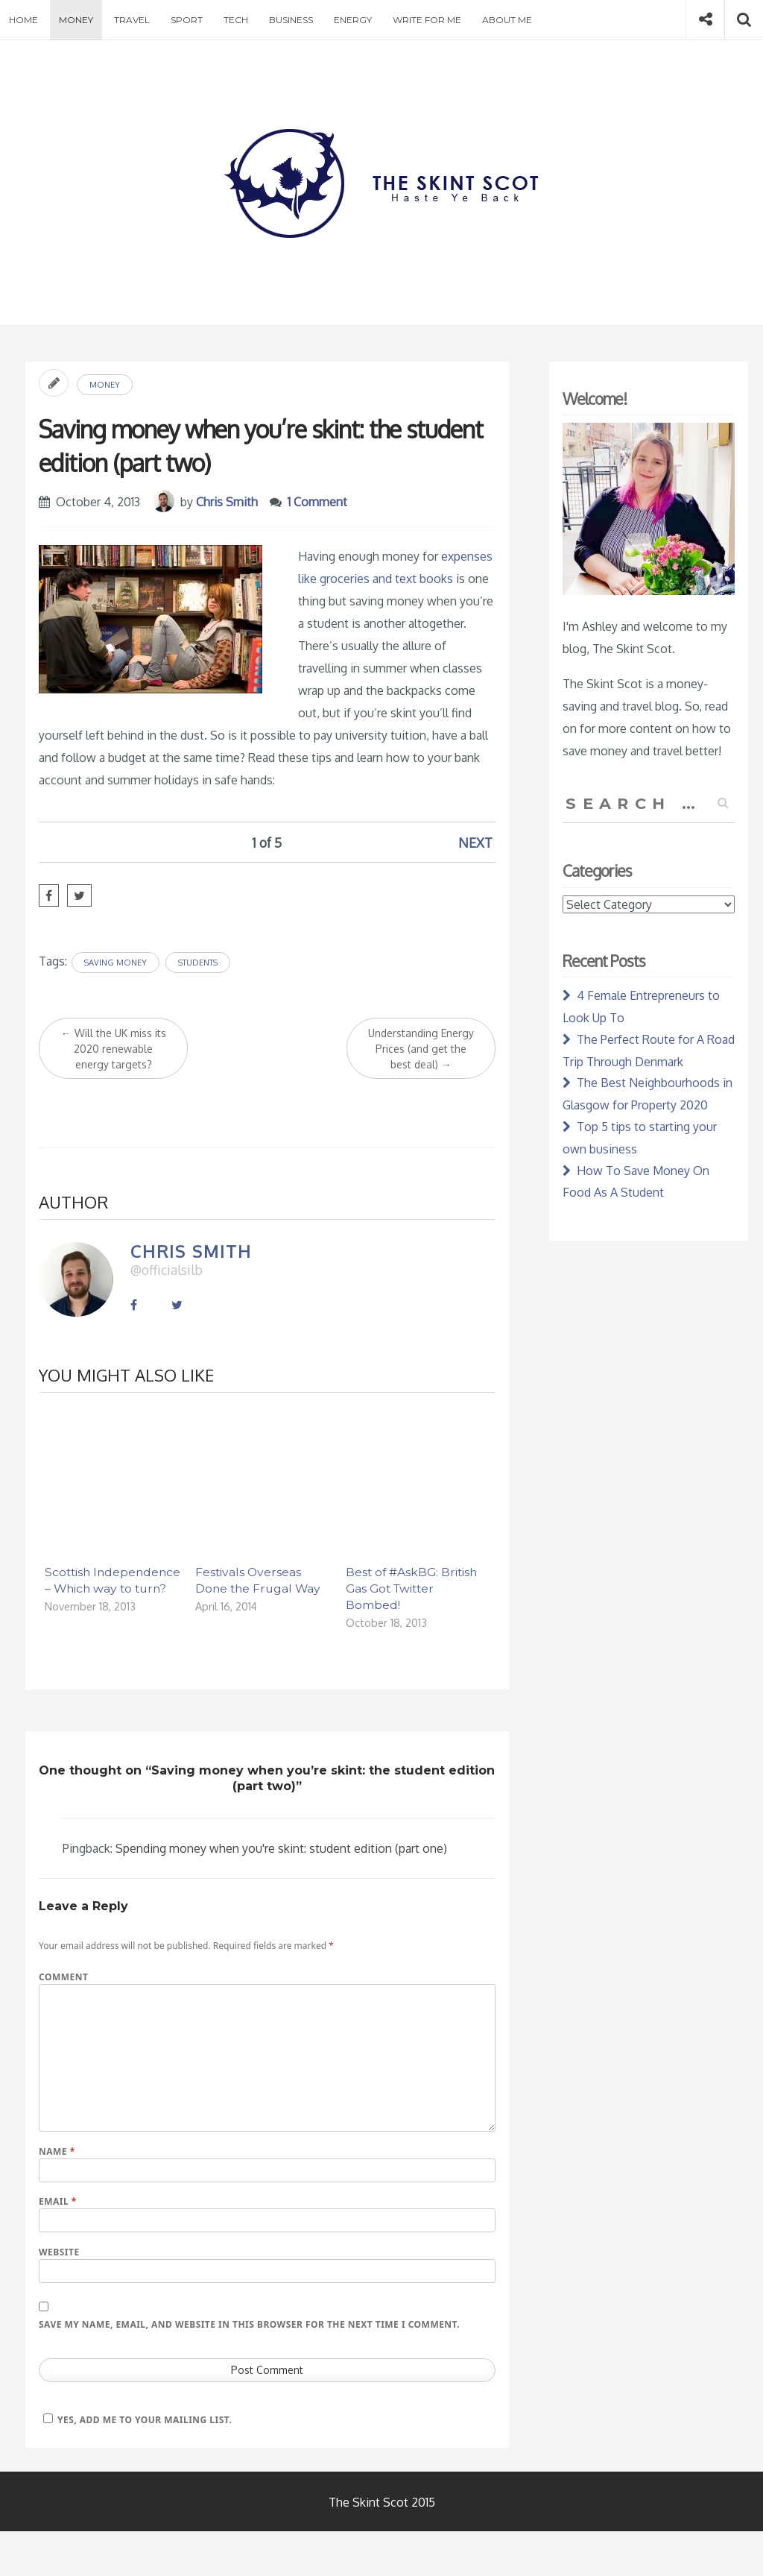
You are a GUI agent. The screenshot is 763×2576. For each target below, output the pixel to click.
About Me (507, 19)
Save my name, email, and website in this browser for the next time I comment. (249, 2324)
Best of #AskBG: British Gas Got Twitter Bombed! (411, 1588)
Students (198, 962)
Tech (236, 19)
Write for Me (427, 19)
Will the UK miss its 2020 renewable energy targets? (113, 1049)
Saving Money (115, 962)
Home (23, 19)
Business (291, 19)
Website (59, 2252)
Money (76, 19)
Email (58, 2201)
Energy (353, 19)
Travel (132, 19)
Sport (187, 19)
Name (57, 2151)
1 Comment (317, 501)
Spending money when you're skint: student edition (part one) (281, 1848)
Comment (63, 1977)
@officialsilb (166, 1270)
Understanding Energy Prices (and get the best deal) (421, 1049)
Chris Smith (227, 501)
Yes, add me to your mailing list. (135, 2419)
